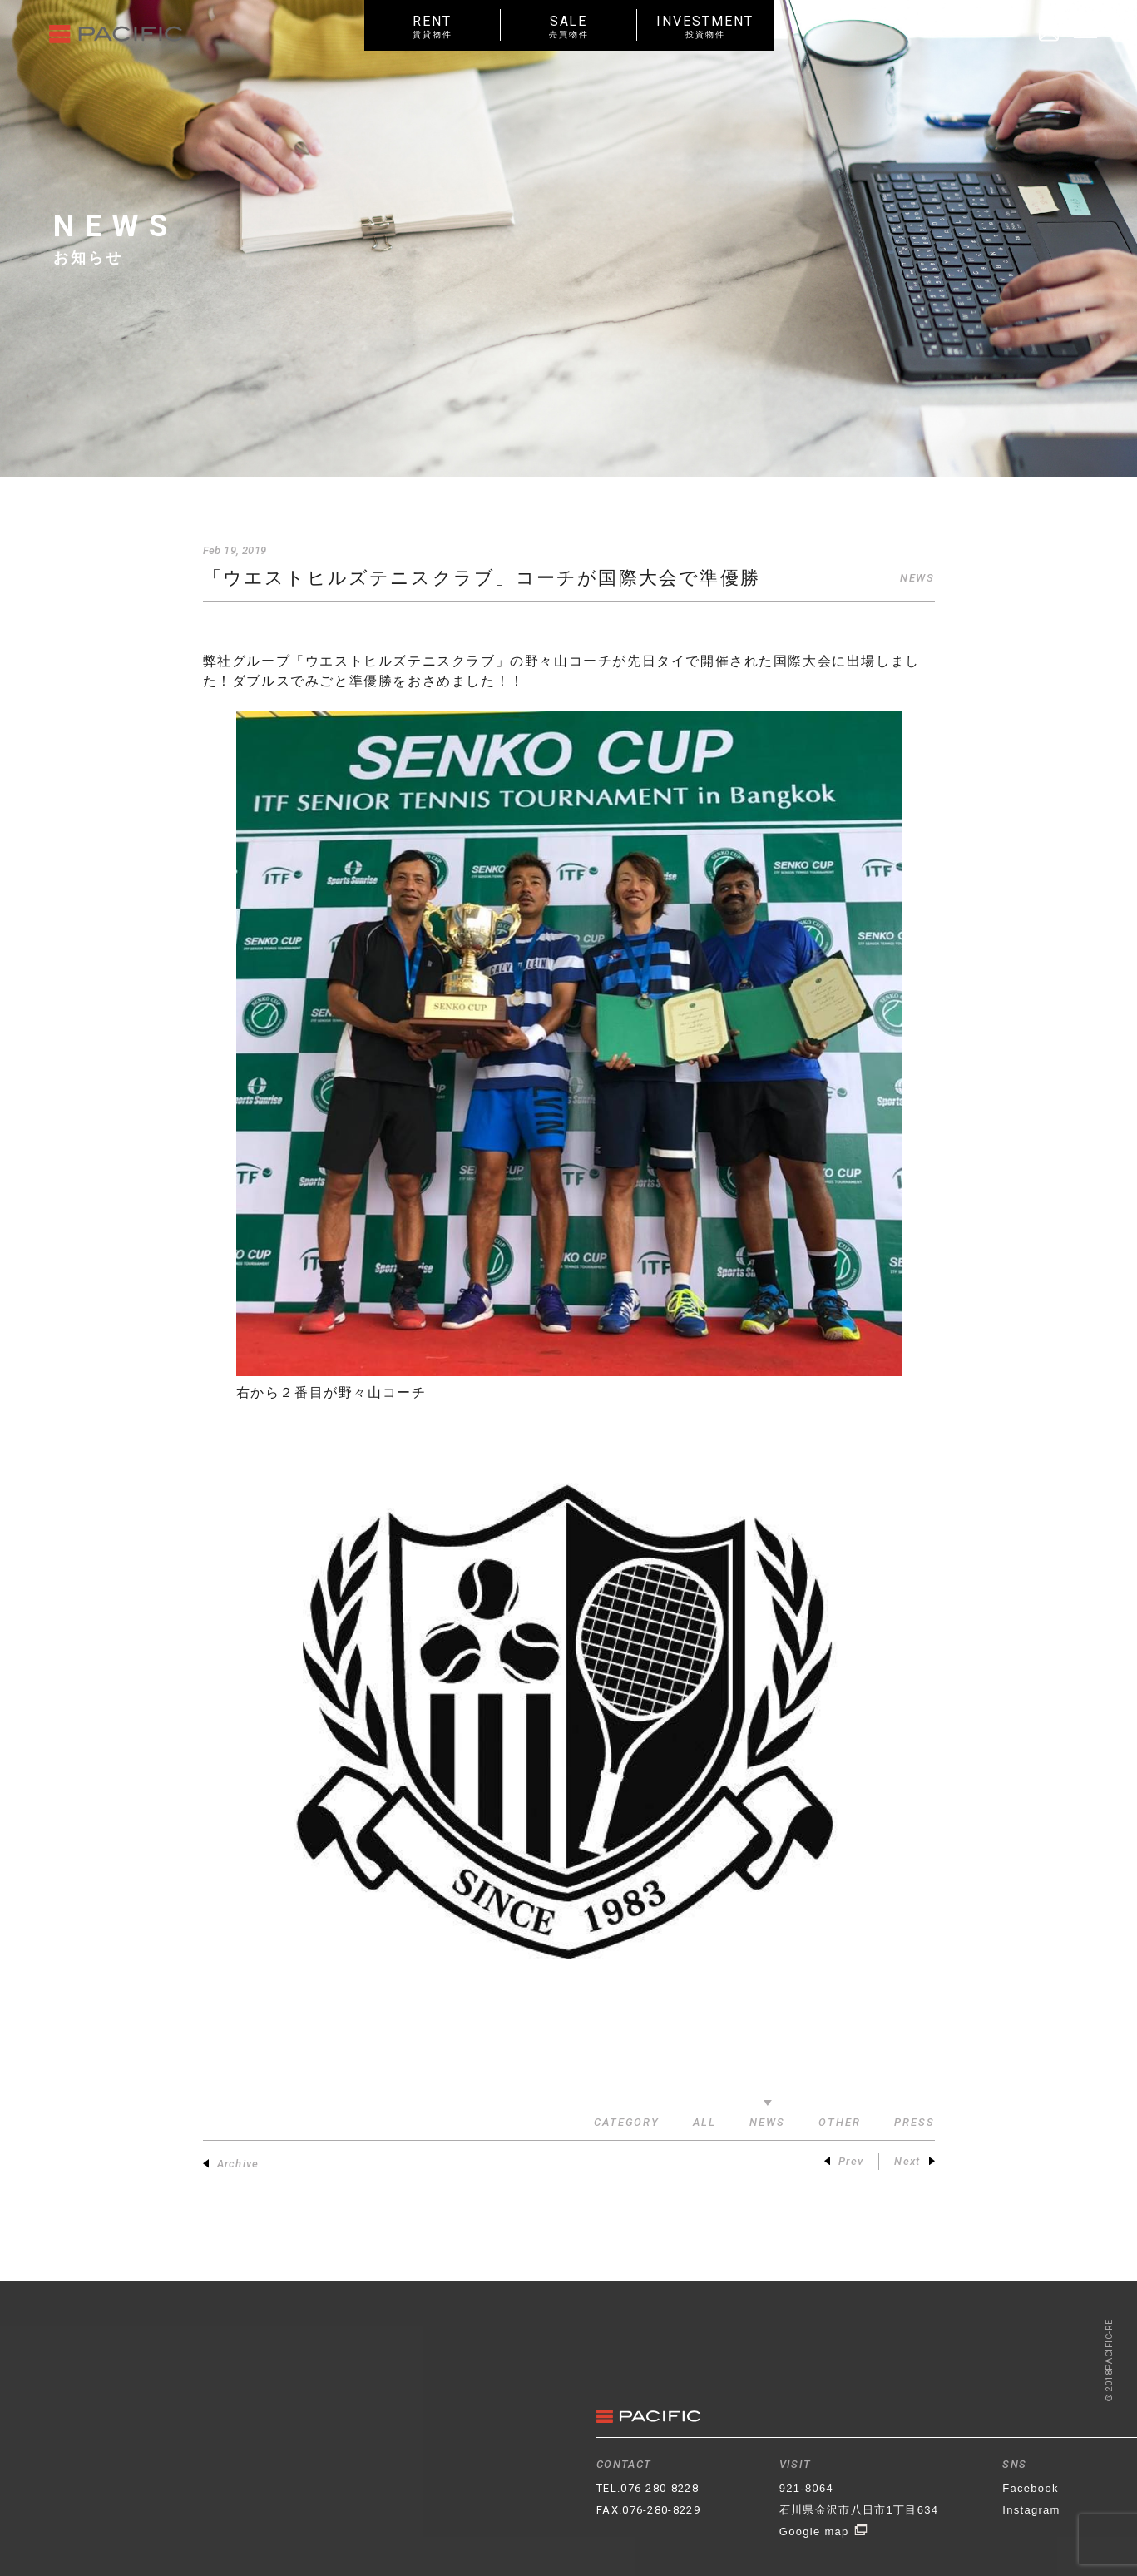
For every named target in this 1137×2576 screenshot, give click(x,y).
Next (914, 2161)
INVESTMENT (705, 26)
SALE (569, 26)
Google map (823, 2531)
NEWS (917, 578)
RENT (432, 26)
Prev (843, 2161)
